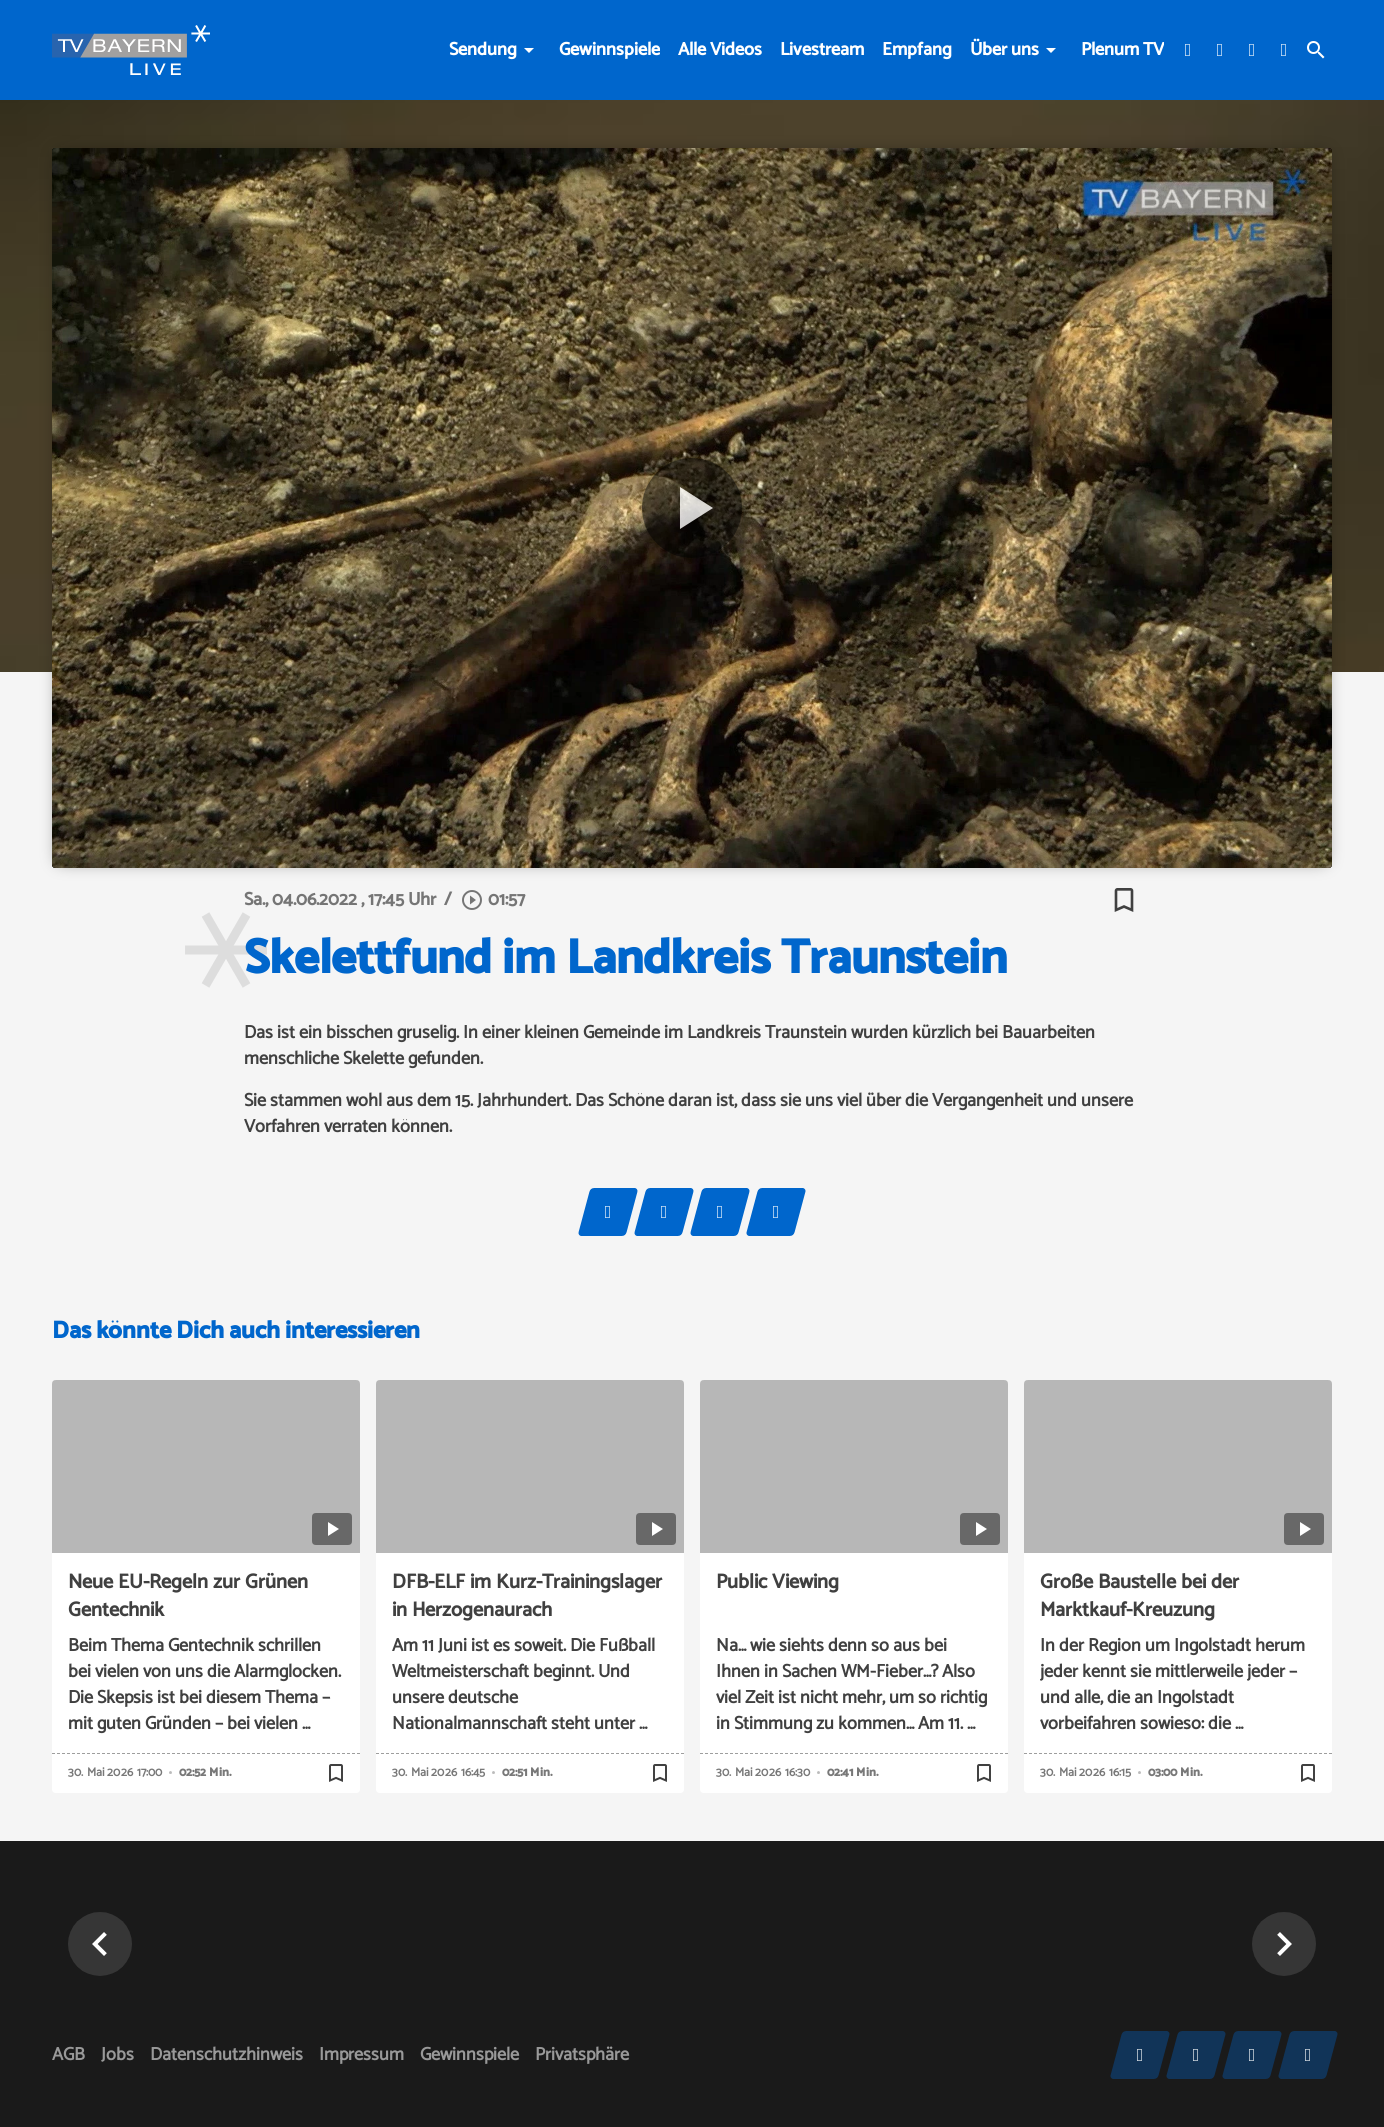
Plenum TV (1122, 50)
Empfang (917, 50)
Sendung (483, 50)
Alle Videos (720, 50)
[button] (100, 1944)
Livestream (822, 50)
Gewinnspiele (609, 50)
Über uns (1004, 50)
